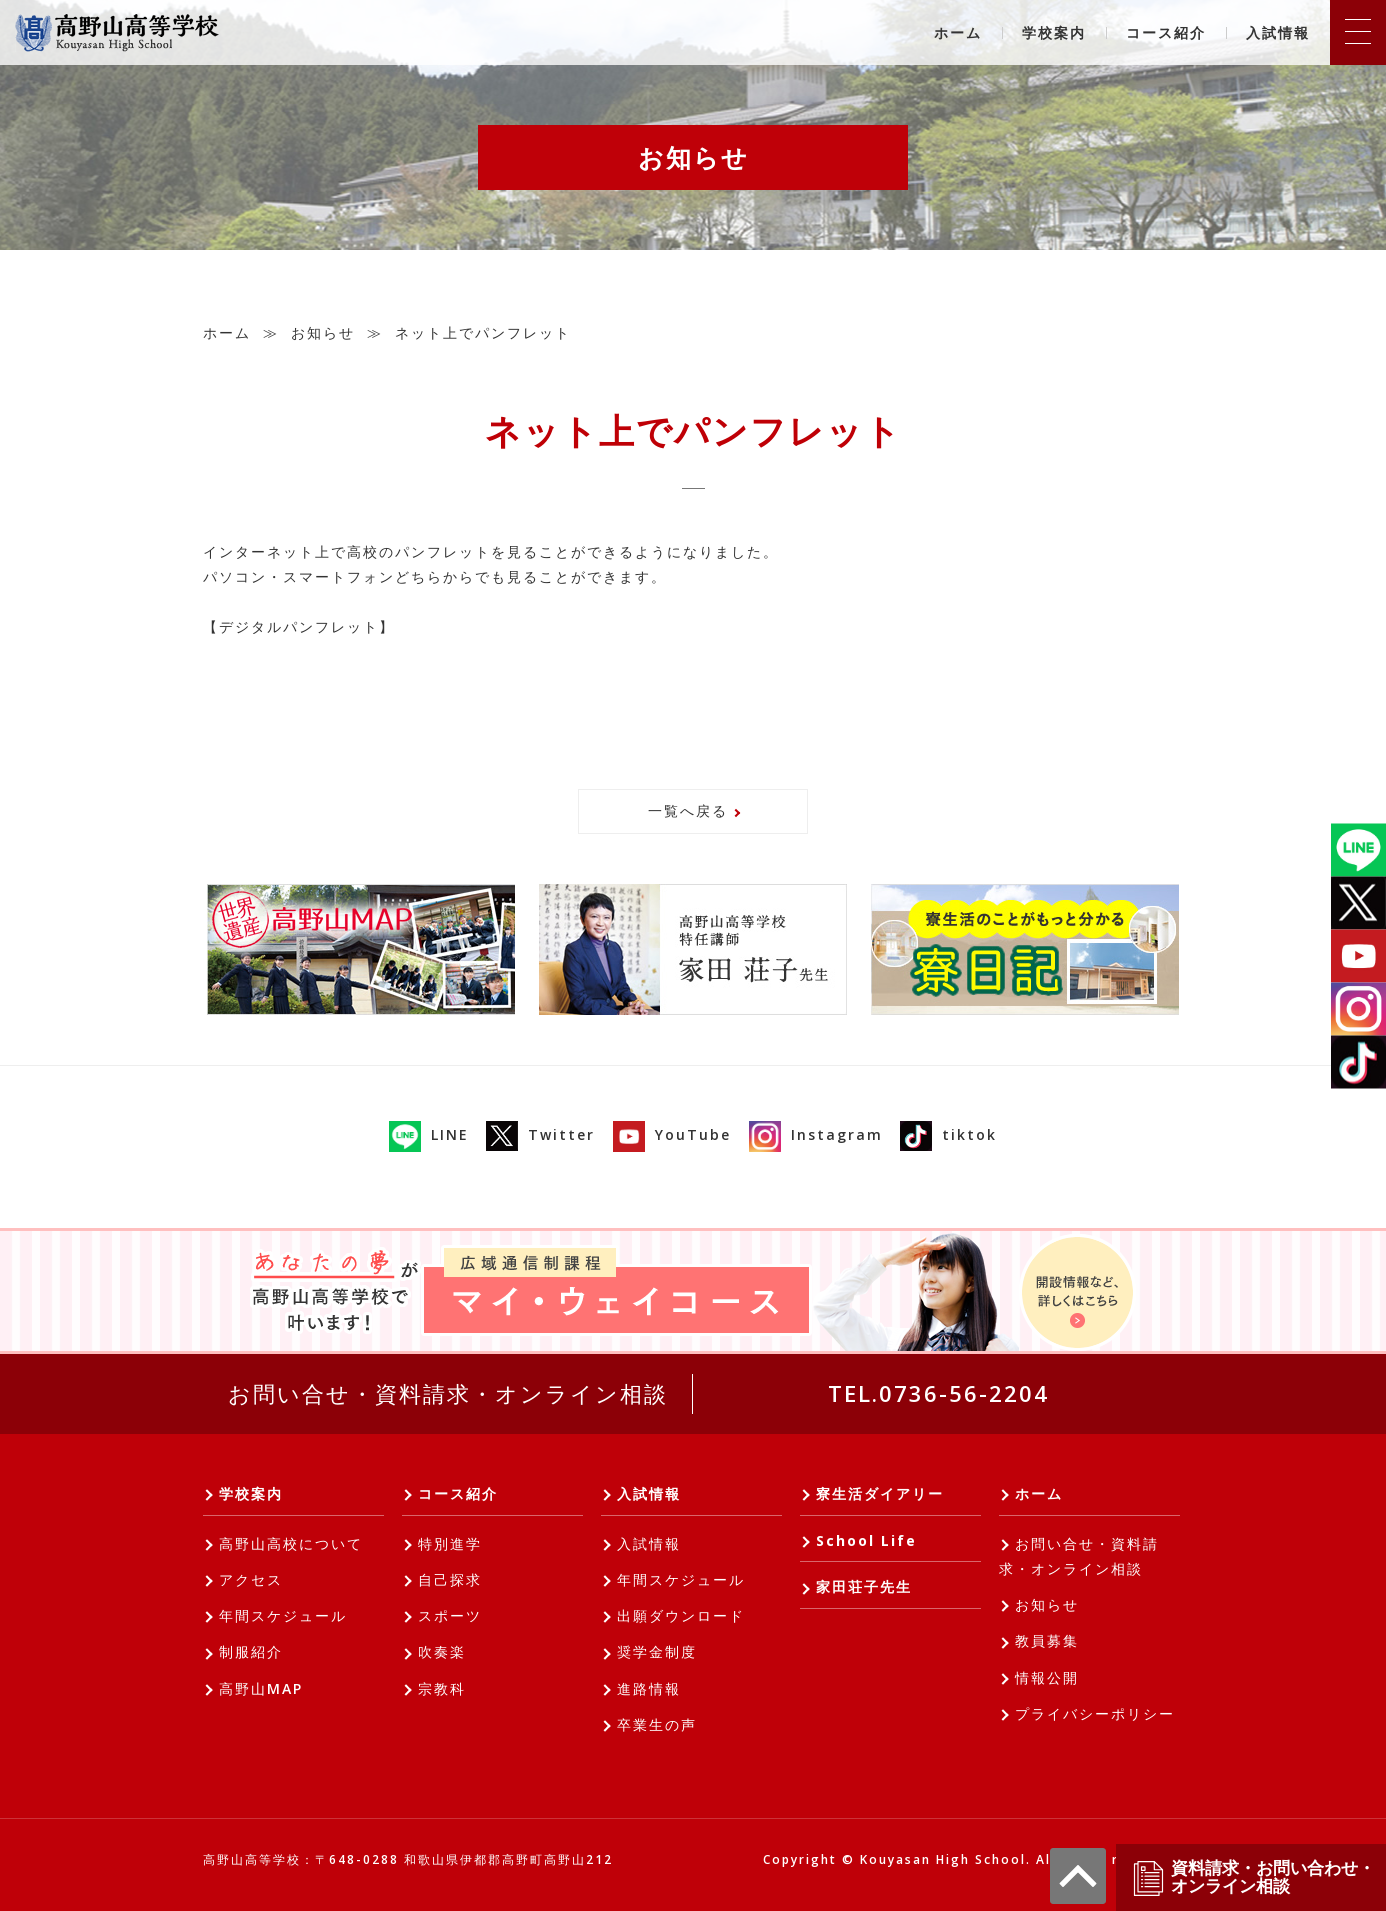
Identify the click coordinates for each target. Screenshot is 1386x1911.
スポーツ (450, 1615)
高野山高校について (291, 1543)
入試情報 (1278, 32)
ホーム (958, 32)
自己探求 (450, 1579)
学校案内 (1054, 32)
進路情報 (649, 1688)
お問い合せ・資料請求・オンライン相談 (448, 1393)
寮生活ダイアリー (880, 1493)
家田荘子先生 (864, 1586)
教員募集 (1047, 1640)
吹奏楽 (442, 1651)
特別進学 (450, 1543)
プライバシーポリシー (1095, 1713)
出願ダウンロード (681, 1615)
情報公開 (1047, 1677)
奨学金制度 (657, 1651)
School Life (866, 1540)
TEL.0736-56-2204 (938, 1393)
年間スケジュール (283, 1615)
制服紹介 (251, 1651)
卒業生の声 (657, 1724)
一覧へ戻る (688, 810)
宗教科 (442, 1688)
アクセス (251, 1579)
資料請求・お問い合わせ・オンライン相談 (1253, 1877)
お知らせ (323, 332)
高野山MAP (261, 1688)
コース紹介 (1166, 32)
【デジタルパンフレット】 (299, 626)
